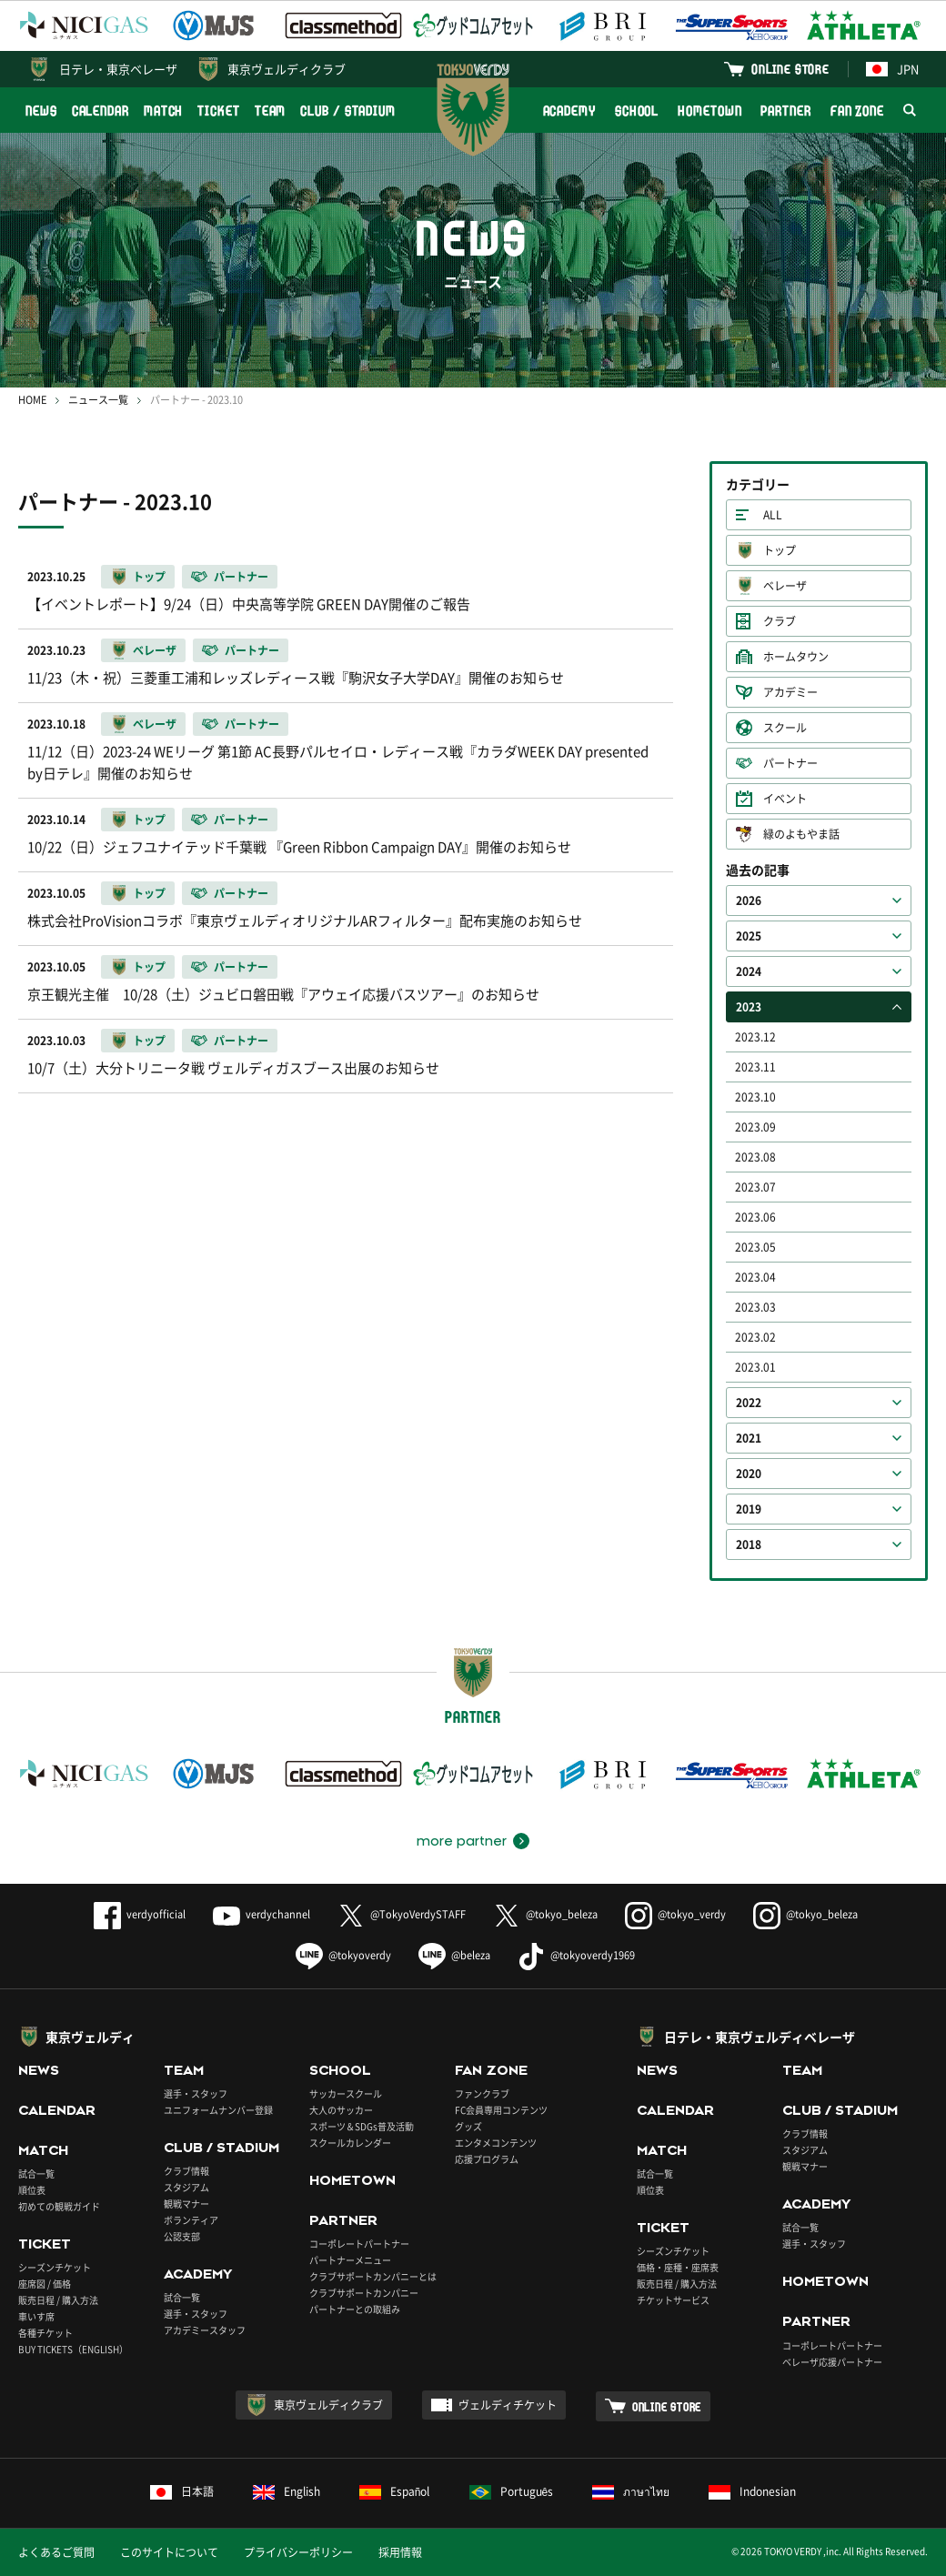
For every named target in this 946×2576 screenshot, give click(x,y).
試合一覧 (36, 2173)
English (286, 2491)
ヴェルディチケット (507, 2405)
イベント (785, 798)
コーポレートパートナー (359, 2243)
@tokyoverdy (343, 1955)
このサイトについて (169, 2552)
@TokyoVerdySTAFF (401, 1914)
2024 (748, 971)
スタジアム (186, 2187)
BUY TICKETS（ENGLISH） (73, 2349)
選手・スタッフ (195, 2093)
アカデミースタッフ (205, 2330)
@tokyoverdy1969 (576, 1955)
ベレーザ (785, 586)
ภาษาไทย (630, 2491)
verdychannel (261, 1914)
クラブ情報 (186, 2171)
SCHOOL (637, 110)
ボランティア (191, 2220)
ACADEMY (569, 110)
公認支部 (182, 2236)
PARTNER (785, 110)
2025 (748, 936)
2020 (748, 1473)
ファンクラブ (482, 2093)
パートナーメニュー (350, 2260)
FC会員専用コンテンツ (501, 2110)
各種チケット (45, 2333)
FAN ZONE (857, 110)
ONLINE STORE (790, 68)
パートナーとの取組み (354, 2309)
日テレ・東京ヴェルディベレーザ (759, 2037)
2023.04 (755, 1277)
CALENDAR (100, 110)
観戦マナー (186, 2203)
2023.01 (755, 1367)
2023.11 (755, 1067)
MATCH (164, 110)
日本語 (182, 2491)
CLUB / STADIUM (348, 110)
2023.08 (755, 1157)
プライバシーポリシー (298, 2552)
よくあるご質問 (56, 2552)
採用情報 (400, 2552)
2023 (748, 1007)
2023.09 (755, 1127)
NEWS (41, 110)
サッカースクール (345, 2093)
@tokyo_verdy (675, 1914)
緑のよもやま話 (801, 834)
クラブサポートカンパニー (363, 2292)
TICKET (218, 110)
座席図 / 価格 (44, 2283)
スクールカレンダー (350, 2142)
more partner (462, 1841)
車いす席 (36, 2316)
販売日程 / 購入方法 (58, 2300)
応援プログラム (486, 2159)
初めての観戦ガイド (59, 2206)
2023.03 (755, 1307)
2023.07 (755, 1187)
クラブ (779, 621)
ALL (772, 515)
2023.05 (755, 1247)
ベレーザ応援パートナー (832, 2362)
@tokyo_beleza (545, 1914)
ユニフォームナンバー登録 (218, 2110)
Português (511, 2491)
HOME (32, 400)
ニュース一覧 (98, 400)
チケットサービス (673, 2300)
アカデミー (790, 692)
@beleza (454, 1955)
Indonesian (752, 2491)
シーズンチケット (54, 2267)
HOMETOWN (709, 110)
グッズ (468, 2126)
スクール (785, 727)
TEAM (271, 110)
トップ (779, 550)
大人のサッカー (341, 2110)
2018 (748, 1544)
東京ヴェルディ (90, 2037)
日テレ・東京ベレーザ (118, 68)
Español (394, 2491)
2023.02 (755, 1337)
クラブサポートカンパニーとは (373, 2276)
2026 (748, 900)
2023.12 (755, 1037)
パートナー (790, 763)
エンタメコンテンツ (496, 2142)
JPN (892, 68)
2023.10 (755, 1097)
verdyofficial (140, 1914)
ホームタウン (796, 657)
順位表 (31, 2190)
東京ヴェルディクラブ (286, 68)
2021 (748, 1438)
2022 (748, 1402)
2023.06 (755, 1217)
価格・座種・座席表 (678, 2267)
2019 (748, 1509)
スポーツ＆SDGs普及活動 (361, 2126)
